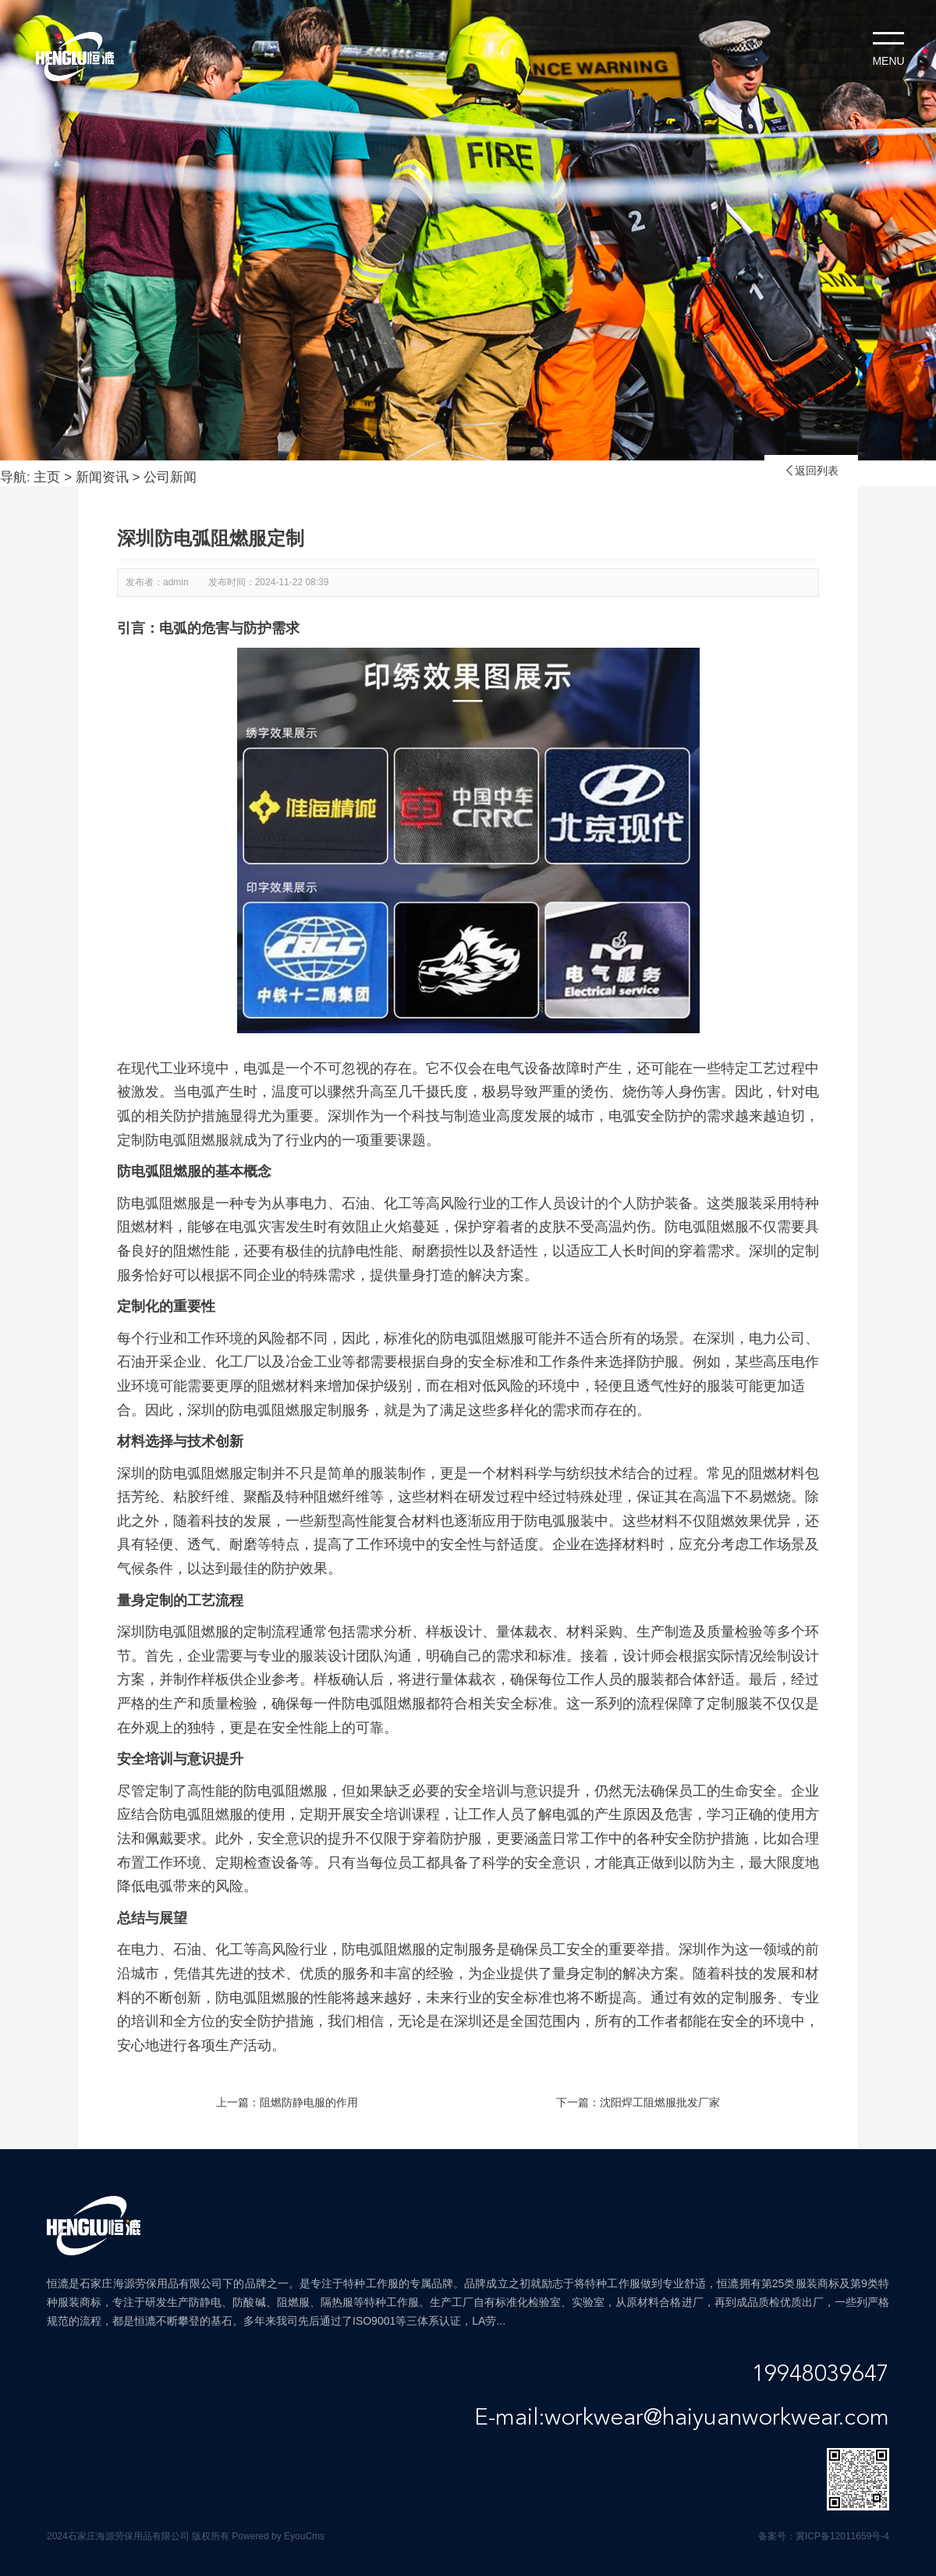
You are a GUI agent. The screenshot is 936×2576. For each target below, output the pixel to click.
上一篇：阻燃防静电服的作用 (287, 2102)
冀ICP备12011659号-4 (842, 2536)
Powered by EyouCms (276, 2536)
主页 (47, 477)
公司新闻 (170, 477)
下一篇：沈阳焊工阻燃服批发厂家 (638, 2102)
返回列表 (811, 470)
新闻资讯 (102, 477)
